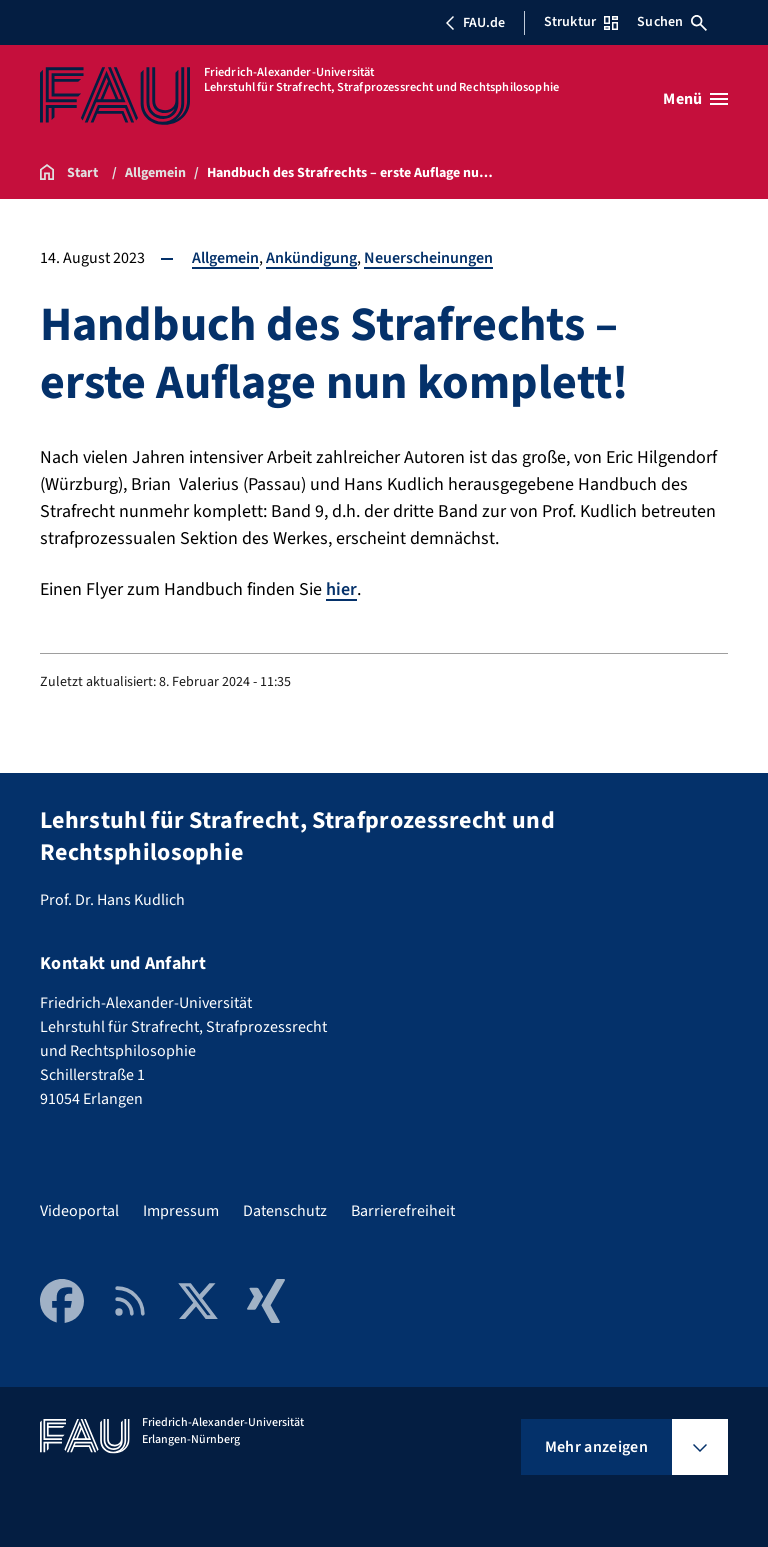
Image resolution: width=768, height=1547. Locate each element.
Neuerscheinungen (428, 258)
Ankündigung (311, 258)
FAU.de (475, 23)
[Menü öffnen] (695, 99)
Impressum (181, 1211)
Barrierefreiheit (403, 1211)
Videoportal (79, 1211)
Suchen (672, 22)
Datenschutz (285, 1211)
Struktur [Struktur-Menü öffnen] (581, 22)
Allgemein (225, 258)
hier (341, 589)
